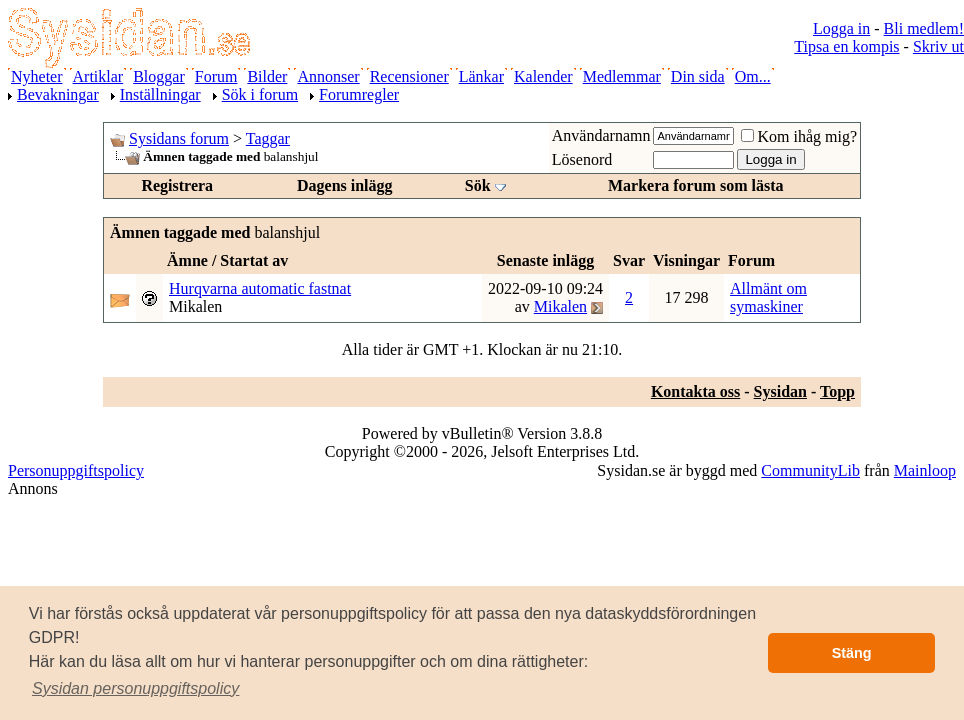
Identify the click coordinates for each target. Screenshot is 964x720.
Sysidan (780, 391)
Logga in (841, 28)
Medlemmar (622, 76)
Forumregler (359, 94)
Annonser (328, 76)
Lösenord (582, 159)
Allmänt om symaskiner (768, 297)
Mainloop (925, 470)
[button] (136, 689)
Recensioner (409, 76)
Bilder (267, 76)
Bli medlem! (924, 28)
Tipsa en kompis (846, 46)
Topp (837, 391)
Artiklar (98, 76)
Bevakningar (58, 94)
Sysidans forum (179, 138)
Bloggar (159, 76)
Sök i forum (260, 94)
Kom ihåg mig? (799, 136)
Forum (216, 76)
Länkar (481, 76)
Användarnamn (601, 135)
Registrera (177, 185)
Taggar (268, 138)
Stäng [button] (852, 653)
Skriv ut (938, 46)
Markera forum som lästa (696, 185)
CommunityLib (810, 470)
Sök (478, 185)
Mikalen (195, 306)
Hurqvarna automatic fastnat (260, 288)
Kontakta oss (695, 391)
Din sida (698, 76)
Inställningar (160, 94)
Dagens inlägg (345, 185)
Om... (753, 76)
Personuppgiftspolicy (76, 470)
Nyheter (37, 76)
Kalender (543, 76)
